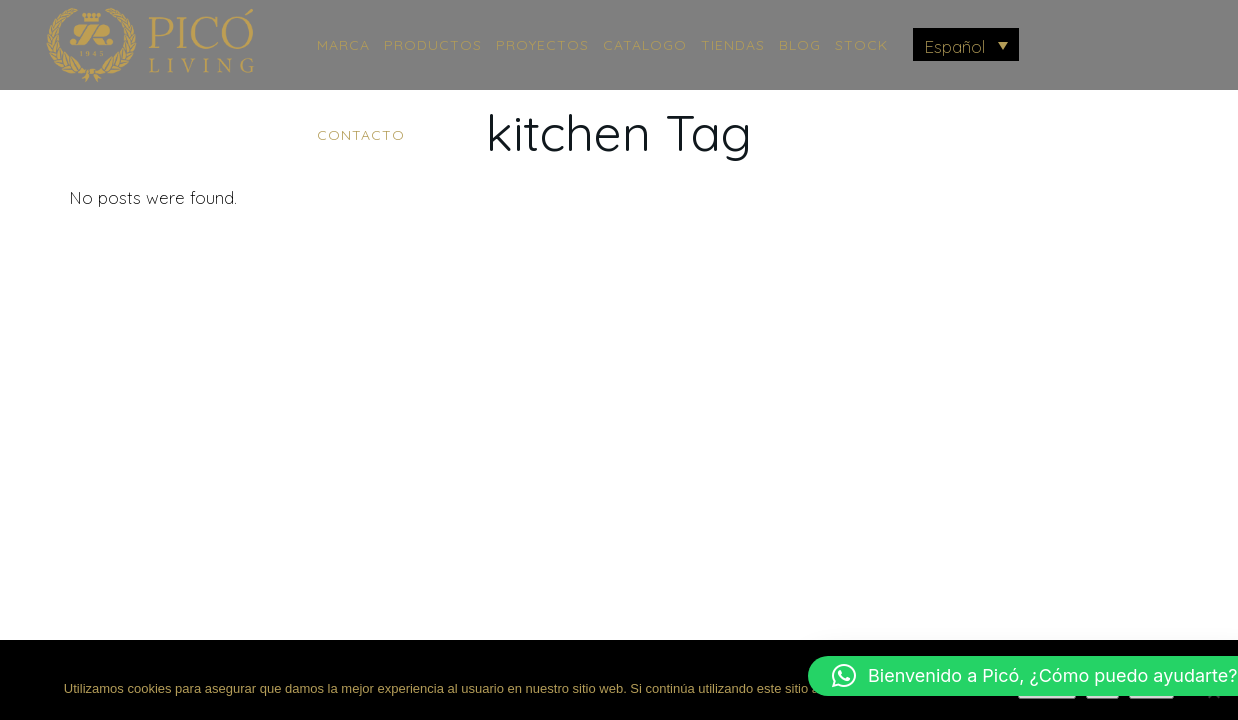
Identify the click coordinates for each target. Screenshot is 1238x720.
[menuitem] (966, 44)
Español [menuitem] (954, 46)
